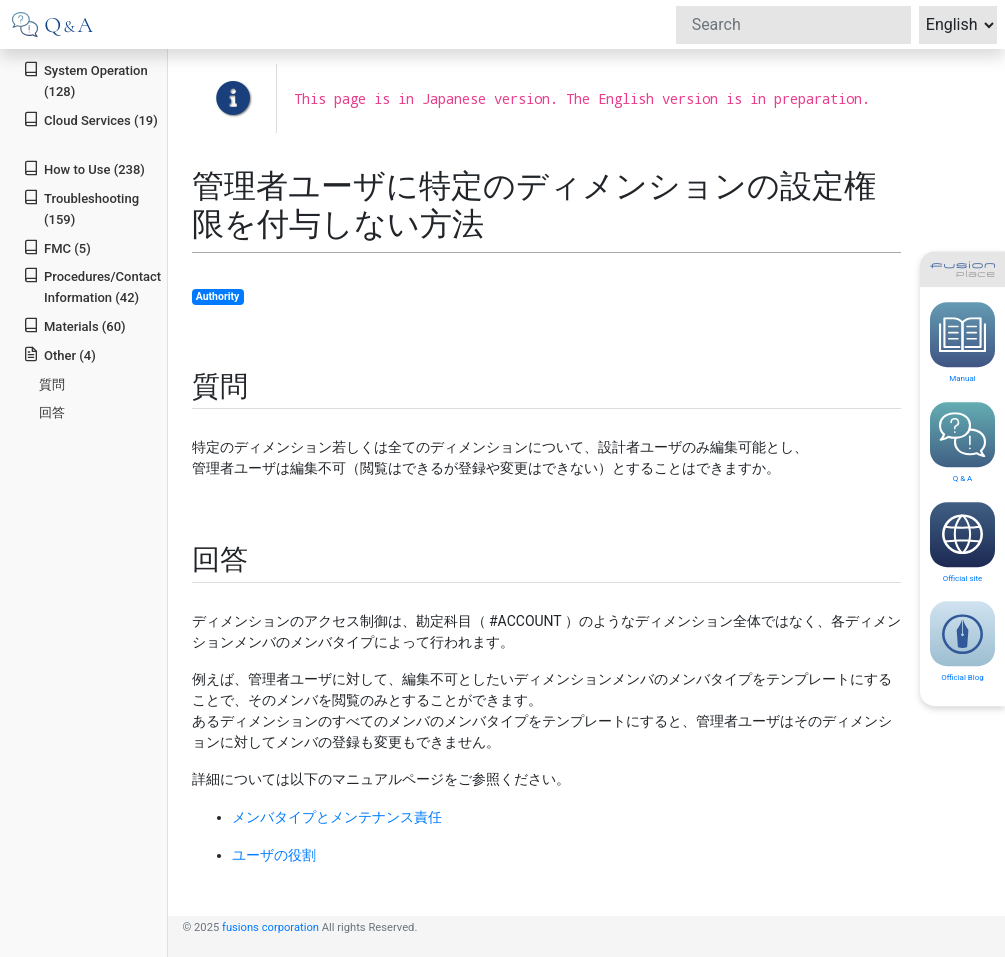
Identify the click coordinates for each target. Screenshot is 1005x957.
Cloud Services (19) (90, 119)
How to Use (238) (84, 168)
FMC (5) (57, 247)
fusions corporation (270, 927)
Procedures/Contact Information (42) (92, 286)
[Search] (793, 25)
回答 (52, 412)
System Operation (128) (85, 80)
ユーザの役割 (274, 855)
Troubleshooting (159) (81, 208)
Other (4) (59, 354)
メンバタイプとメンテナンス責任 (337, 817)
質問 (52, 384)
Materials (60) (74, 325)
